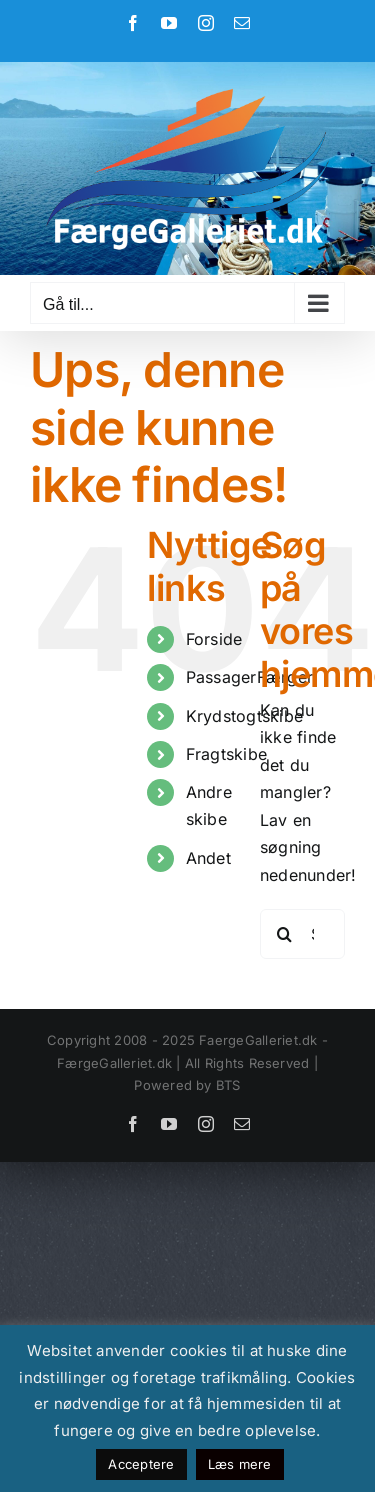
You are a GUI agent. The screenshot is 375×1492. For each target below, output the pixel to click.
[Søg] (285, 934)
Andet (208, 858)
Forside (214, 639)
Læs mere (240, 1464)
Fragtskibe (226, 754)
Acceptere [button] (141, 1464)
